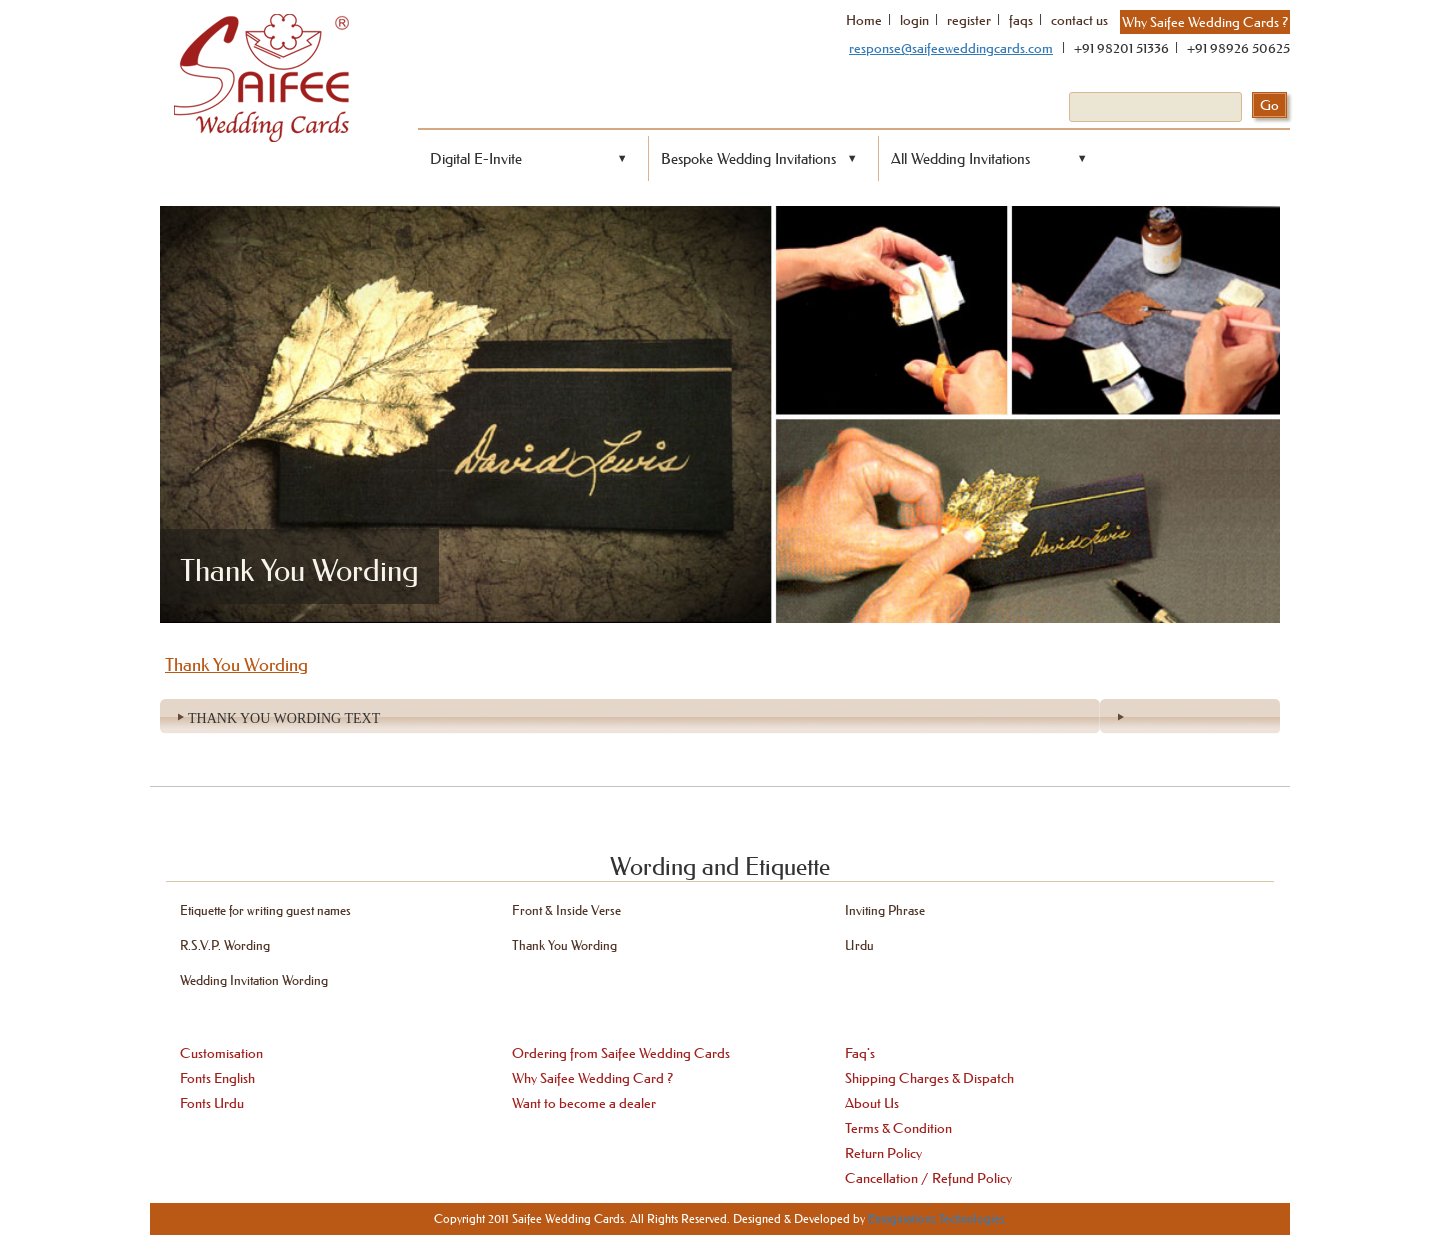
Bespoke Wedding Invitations (748, 158)
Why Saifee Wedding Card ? (592, 1078)
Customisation (221, 1053)
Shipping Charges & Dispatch (929, 1078)
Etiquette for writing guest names (265, 909)
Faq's (860, 1053)
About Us (872, 1103)
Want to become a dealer (584, 1103)
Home (864, 20)
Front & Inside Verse (566, 909)
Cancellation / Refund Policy (928, 1178)
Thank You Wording (564, 944)
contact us (1079, 20)
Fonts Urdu (212, 1103)
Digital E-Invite (476, 158)
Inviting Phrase (885, 909)
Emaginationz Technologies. (937, 1218)
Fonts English (217, 1078)
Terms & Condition (898, 1128)
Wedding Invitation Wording (254, 979)
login (914, 20)
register (969, 20)
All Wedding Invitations (960, 158)
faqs (1021, 20)
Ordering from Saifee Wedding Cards (621, 1053)
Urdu (859, 944)
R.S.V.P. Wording (225, 944)
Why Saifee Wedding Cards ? (1205, 22)
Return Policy (883, 1153)
